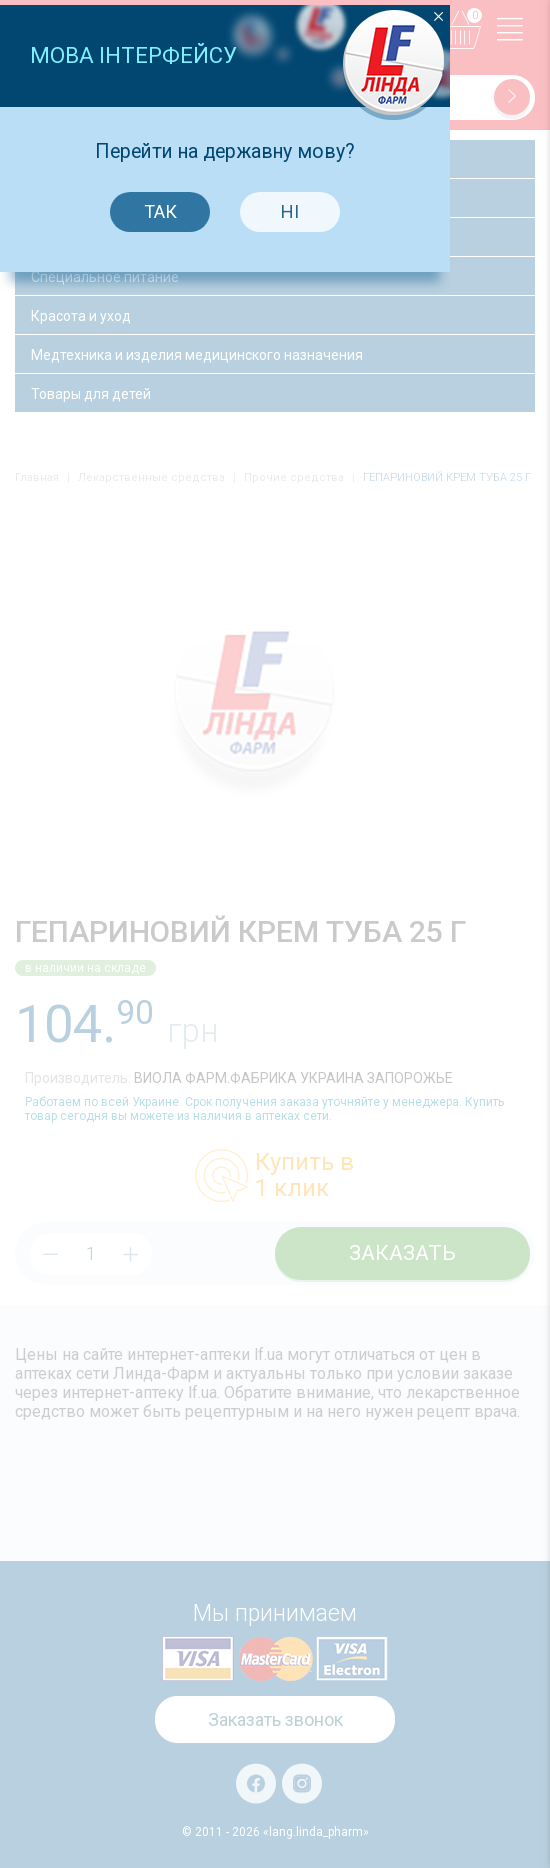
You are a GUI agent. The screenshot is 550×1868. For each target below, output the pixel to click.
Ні (340, 962)
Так (209, 962)
